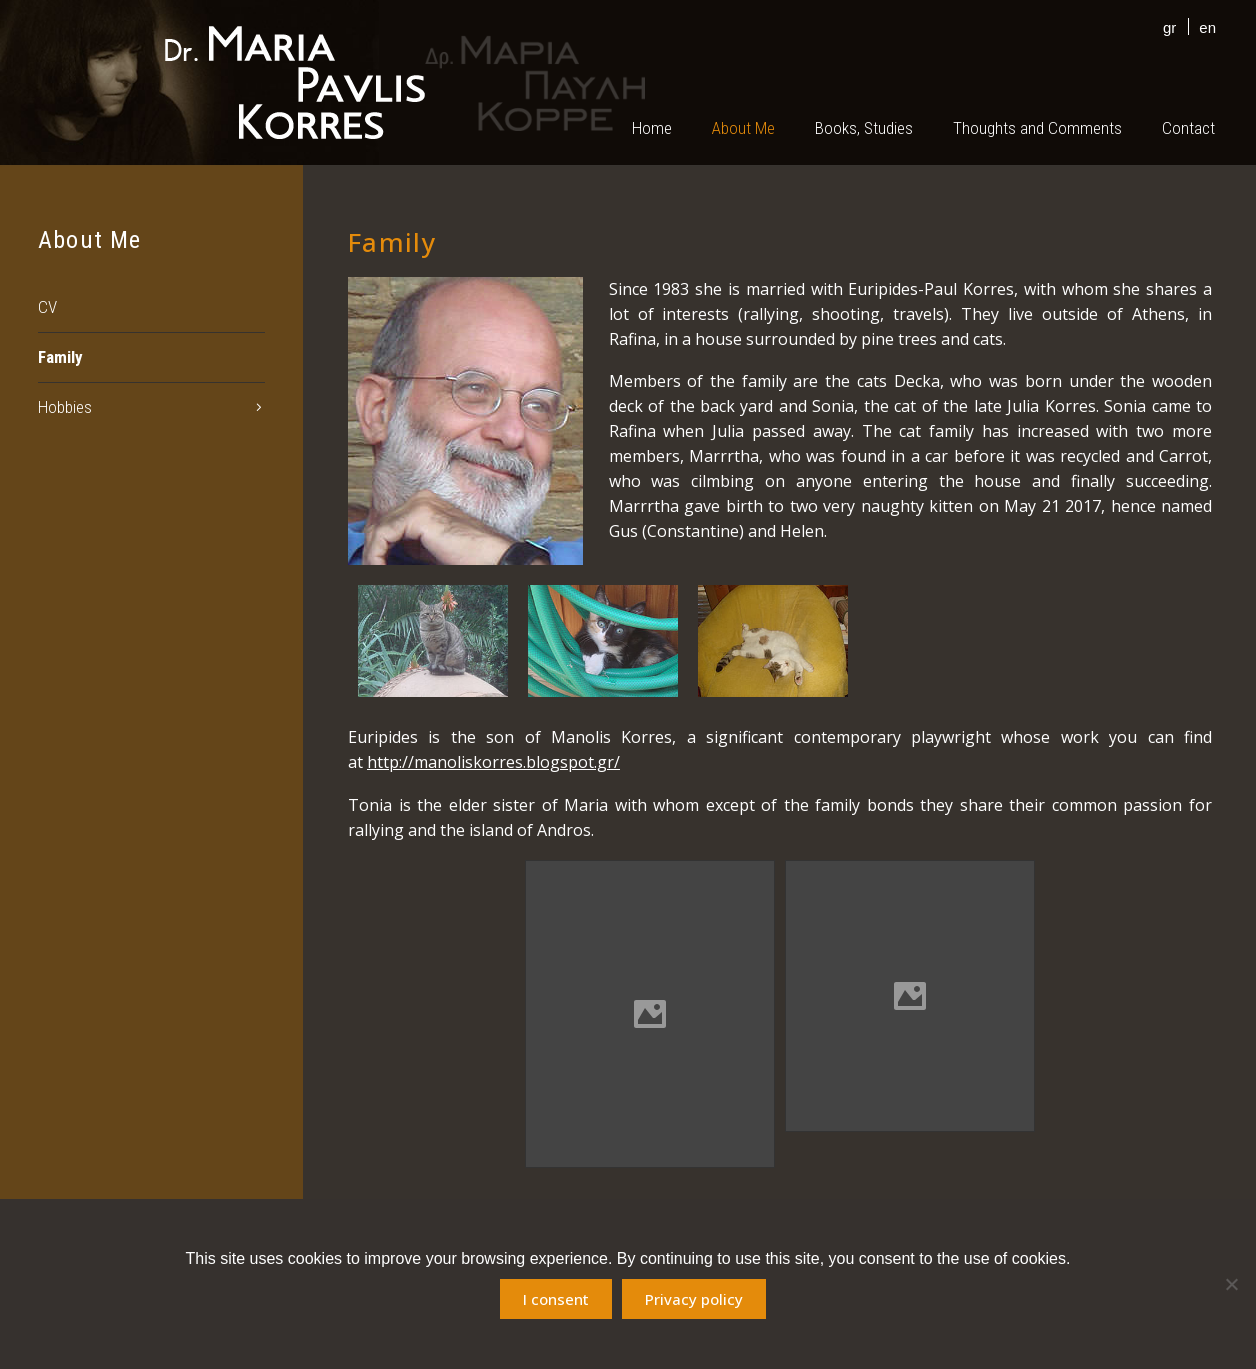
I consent (556, 1299)
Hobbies (65, 407)
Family (60, 357)
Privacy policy (694, 1299)
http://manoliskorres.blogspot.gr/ (493, 762)
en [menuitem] (1207, 27)
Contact (1188, 128)
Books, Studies (864, 128)
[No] (1231, 1284)
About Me (743, 128)
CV (47, 307)
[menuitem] (1164, 26)
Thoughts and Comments (1037, 128)
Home (652, 128)
